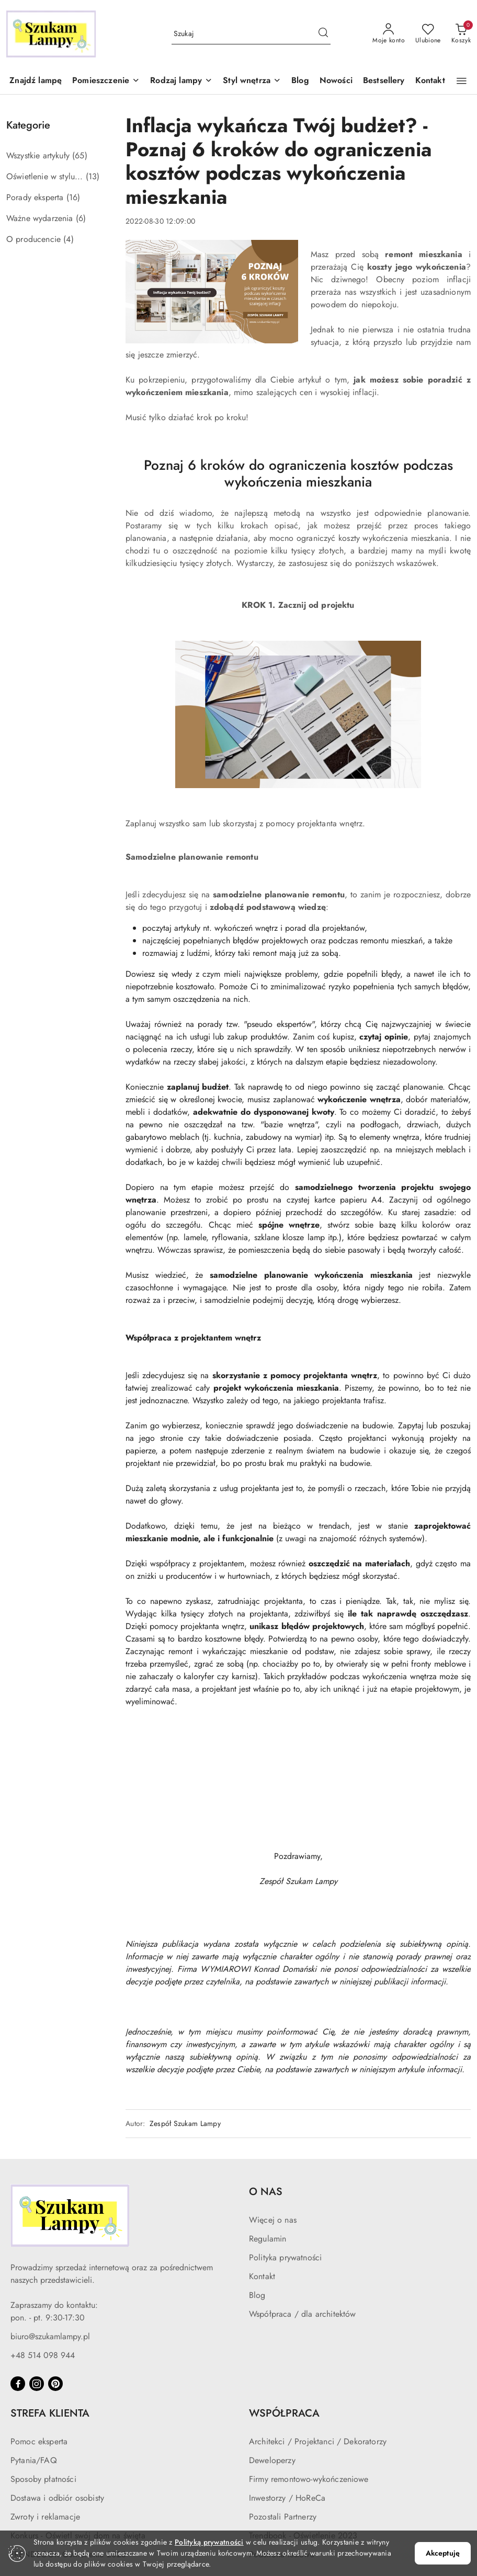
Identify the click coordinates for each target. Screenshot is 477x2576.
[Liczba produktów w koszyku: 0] (461, 34)
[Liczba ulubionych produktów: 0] (428, 34)
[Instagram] (36, 2383)
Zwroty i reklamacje (45, 2517)
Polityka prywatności (285, 2257)
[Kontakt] (430, 81)
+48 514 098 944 (42, 2355)
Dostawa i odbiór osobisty (57, 2498)
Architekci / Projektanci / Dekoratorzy (318, 2441)
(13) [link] (93, 176)
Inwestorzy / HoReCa (287, 2498)
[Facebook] (17, 2383)
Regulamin (267, 2239)
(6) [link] (81, 218)
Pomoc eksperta (38, 2441)
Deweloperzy (272, 2460)
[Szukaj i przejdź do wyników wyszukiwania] (323, 34)
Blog (257, 2295)
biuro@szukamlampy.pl (50, 2336)
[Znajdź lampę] (35, 81)
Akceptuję (443, 2553)
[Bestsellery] (384, 81)
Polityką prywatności (209, 2542)
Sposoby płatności (43, 2479)
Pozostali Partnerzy (282, 2517)
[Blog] (300, 81)
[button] (106, 81)
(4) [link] (68, 239)
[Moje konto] (388, 34)
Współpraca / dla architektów (302, 2314)
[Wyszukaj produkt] (251, 34)
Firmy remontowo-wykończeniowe (309, 2479)
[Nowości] (336, 81)
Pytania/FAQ (33, 2460)
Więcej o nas (273, 2220)
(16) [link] (73, 197)
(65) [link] (79, 155)
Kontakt (262, 2276)
